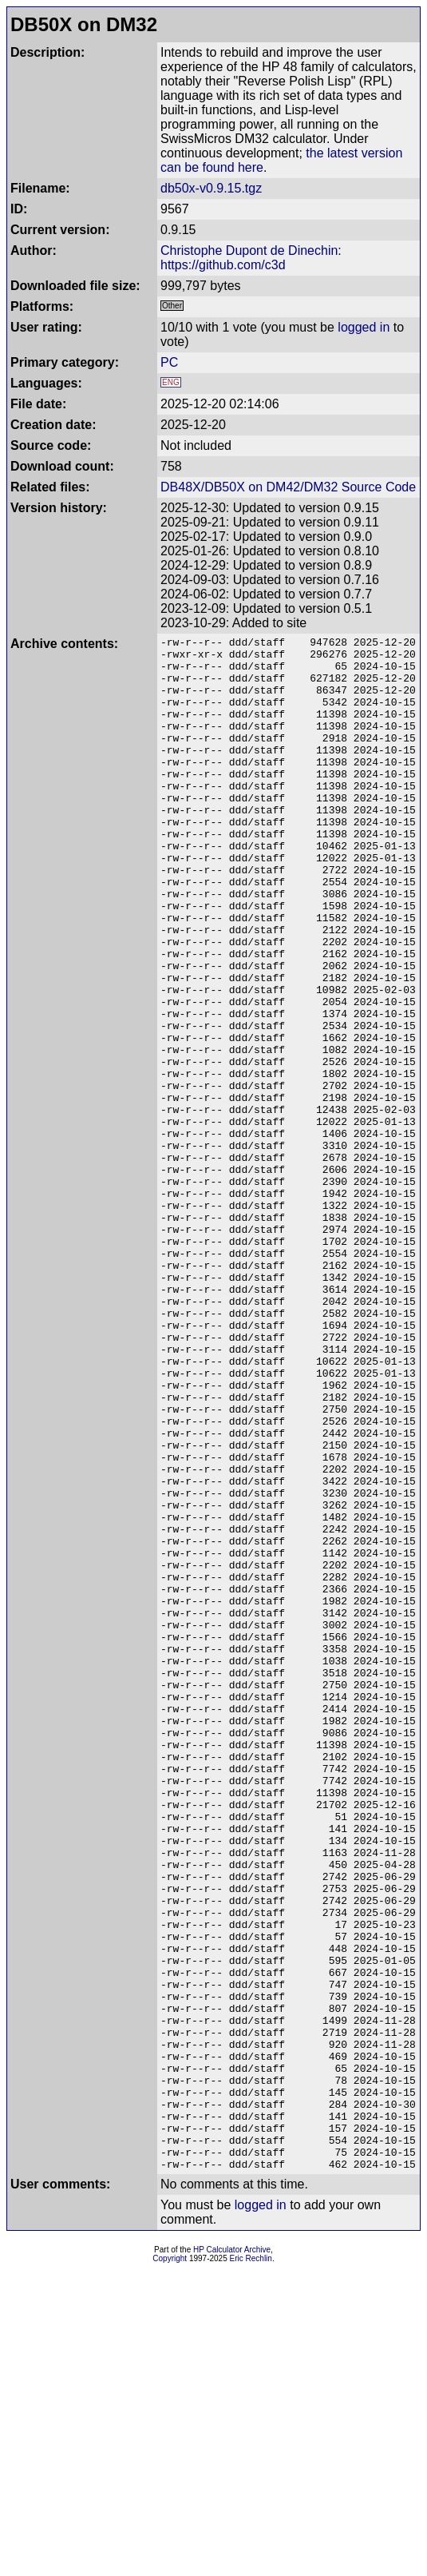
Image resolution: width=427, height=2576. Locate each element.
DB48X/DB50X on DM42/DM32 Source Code (288, 487)
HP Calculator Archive (232, 2556)
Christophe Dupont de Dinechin (249, 250)
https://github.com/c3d (223, 265)
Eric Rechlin (251, 2565)
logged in (363, 327)
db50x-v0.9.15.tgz (211, 188)
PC (169, 362)
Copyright (169, 2565)
